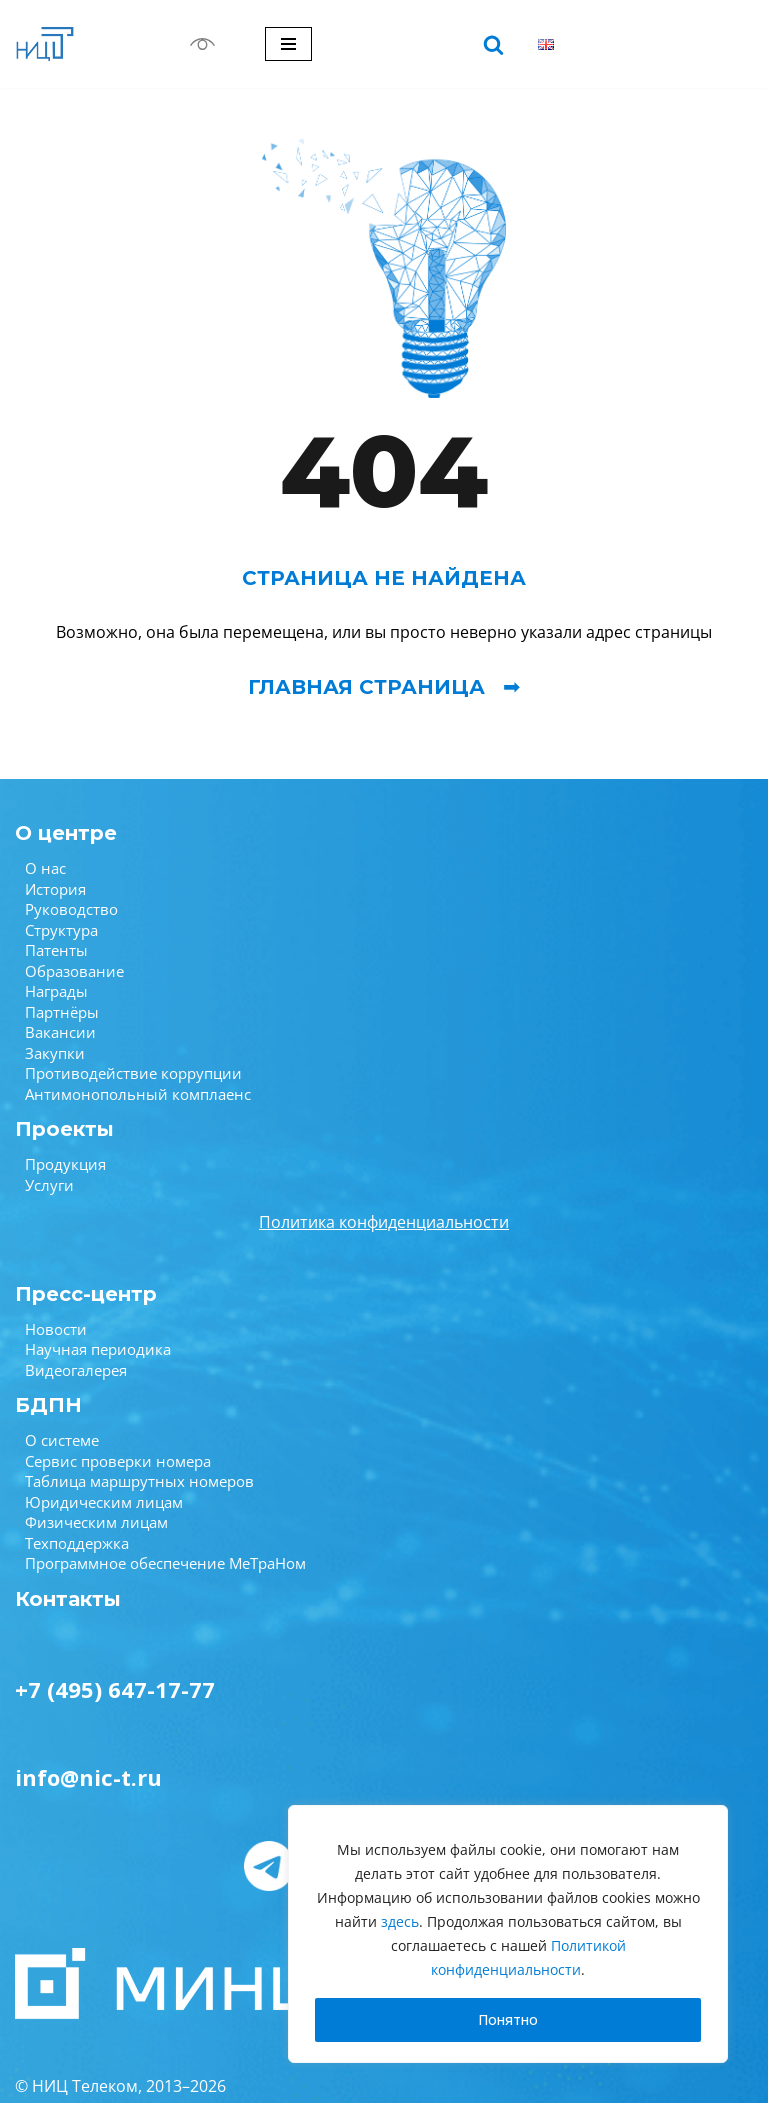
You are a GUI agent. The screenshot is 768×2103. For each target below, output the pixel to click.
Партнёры (62, 1012)
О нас (45, 868)
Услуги (49, 1185)
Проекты (64, 1129)
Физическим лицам (96, 1522)
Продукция (65, 1164)
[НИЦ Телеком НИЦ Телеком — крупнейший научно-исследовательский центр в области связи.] (45, 44)
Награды (56, 991)
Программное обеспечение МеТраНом (165, 1563)
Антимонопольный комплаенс (138, 1094)
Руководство (71, 909)
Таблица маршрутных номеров (139, 1481)
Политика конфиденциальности (384, 1222)
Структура (61, 930)
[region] (508, 1934)
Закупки (55, 1053)
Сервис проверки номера (118, 1461)
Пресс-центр (86, 1294)
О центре (66, 833)
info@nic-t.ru (88, 1777)
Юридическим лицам (104, 1502)
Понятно (508, 2019)
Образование (74, 971)
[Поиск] (493, 44)
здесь (400, 1921)
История (55, 889)
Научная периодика (98, 1349)
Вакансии (60, 1032)
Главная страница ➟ (384, 687)
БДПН (48, 1405)
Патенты (56, 950)
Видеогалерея (76, 1370)
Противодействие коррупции (133, 1073)
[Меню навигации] (288, 44)
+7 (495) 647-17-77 (115, 1689)
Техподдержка (77, 1543)
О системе (62, 1440)
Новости (56, 1329)
